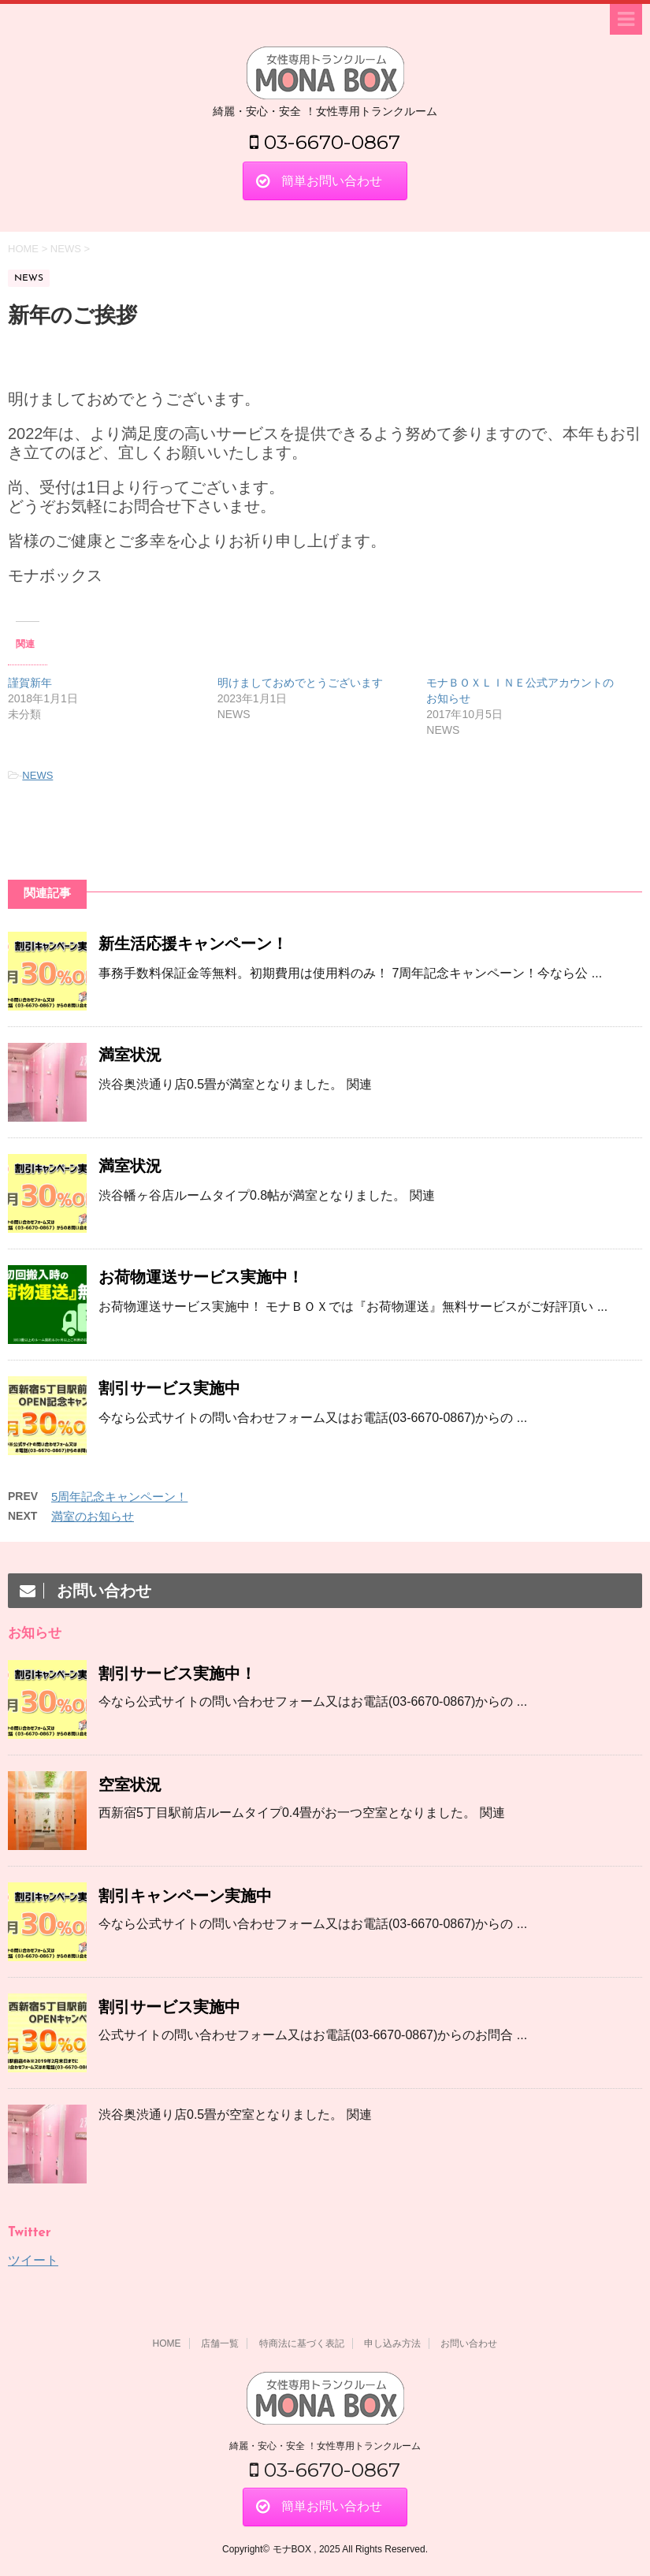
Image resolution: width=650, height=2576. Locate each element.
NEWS (37, 775)
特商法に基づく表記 (301, 2343)
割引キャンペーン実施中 (185, 1895)
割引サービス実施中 (169, 1388)
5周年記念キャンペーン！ (119, 1496)
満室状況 (130, 1054)
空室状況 (130, 1784)
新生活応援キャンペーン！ (193, 943)
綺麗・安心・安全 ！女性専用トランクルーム (325, 2445)
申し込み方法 (392, 2343)
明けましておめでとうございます (300, 682)
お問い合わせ (468, 2343)
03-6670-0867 (325, 142)
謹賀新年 (30, 682)
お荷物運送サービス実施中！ (200, 1277)
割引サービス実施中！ (177, 1673)
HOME (167, 2343)
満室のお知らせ (92, 1516)
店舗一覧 (220, 2343)
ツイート (33, 2260)
